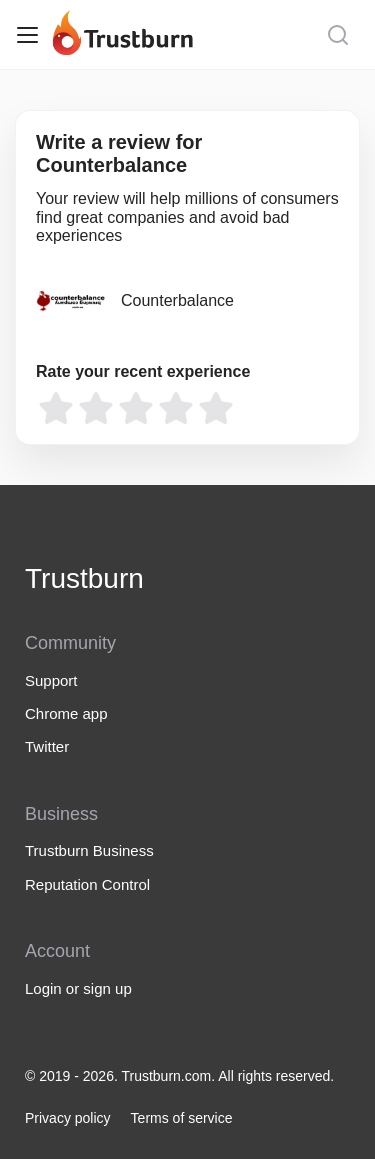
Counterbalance (177, 300)
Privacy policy (68, 1118)
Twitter (47, 746)
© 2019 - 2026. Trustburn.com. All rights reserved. (179, 1076)
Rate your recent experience (143, 371)
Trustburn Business (89, 850)
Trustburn (84, 578)
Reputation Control (87, 884)
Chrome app (66, 713)
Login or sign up (78, 988)
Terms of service (182, 1118)
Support (51, 680)
